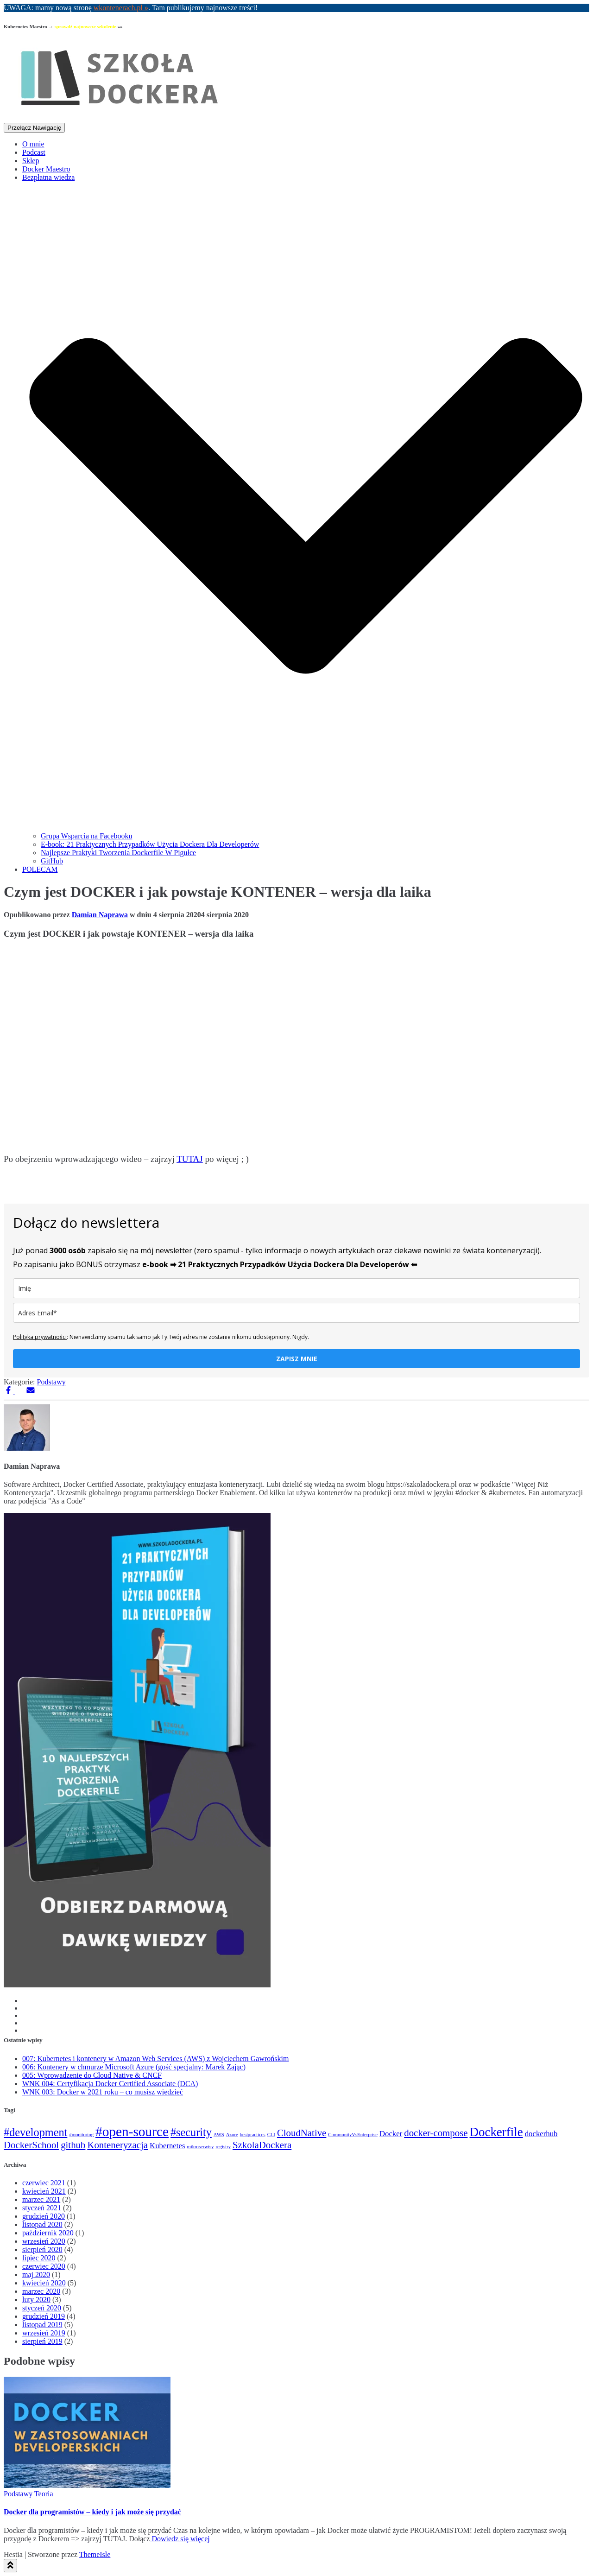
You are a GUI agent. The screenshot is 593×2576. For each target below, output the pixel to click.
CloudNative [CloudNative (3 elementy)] (301, 2132)
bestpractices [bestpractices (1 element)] (252, 2134)
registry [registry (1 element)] (223, 2146)
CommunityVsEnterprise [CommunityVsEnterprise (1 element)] (353, 2134)
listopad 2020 (42, 2224)
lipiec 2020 (39, 2258)
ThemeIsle (95, 2554)
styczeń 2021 (41, 2208)
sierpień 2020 (42, 2249)
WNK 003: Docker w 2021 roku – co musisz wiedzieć (102, 2092)
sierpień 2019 (42, 2341)
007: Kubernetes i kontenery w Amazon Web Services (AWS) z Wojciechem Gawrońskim (155, 2058)
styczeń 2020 (41, 2308)
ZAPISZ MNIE (296, 1358)
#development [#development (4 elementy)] (35, 2132)
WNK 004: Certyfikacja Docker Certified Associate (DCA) (110, 2083)
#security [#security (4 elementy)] (191, 2132)
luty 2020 (36, 2299)
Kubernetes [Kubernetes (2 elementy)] (167, 2145)
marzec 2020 (41, 2291)
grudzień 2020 (43, 2216)
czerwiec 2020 (43, 2266)
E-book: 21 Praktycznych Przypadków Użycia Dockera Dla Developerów (150, 844)
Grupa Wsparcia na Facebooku (86, 836)
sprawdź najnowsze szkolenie (85, 26)
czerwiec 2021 (43, 2183)
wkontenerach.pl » (121, 8)
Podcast (33, 152)
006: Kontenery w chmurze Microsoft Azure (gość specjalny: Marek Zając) (134, 2067)
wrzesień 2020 (43, 2241)
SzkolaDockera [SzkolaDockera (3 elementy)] (262, 2145)
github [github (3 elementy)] (73, 2145)
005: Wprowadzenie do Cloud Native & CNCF (92, 2075)
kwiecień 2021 (44, 2191)
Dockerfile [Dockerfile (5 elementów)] (496, 2132)
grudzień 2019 (43, 2316)
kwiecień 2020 (44, 2283)
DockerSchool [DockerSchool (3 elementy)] (31, 2145)
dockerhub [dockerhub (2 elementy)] (541, 2133)
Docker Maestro (46, 169)
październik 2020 (48, 2233)
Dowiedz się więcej (179, 2539)
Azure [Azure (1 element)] (232, 2134)
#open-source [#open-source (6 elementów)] (132, 2131)
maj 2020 (36, 2274)
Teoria (43, 2494)
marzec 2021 (41, 2199)
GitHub (52, 861)
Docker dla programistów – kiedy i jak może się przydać (92, 2512)
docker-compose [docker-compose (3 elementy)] (435, 2132)
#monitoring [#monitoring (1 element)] (81, 2134)
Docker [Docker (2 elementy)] (390, 2133)
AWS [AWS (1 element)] (219, 2134)
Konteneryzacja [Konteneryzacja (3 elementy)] (117, 2145)
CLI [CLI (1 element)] (271, 2134)
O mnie (33, 144)
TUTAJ (190, 1159)
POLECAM (39, 869)
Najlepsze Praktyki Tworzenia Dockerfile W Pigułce (118, 853)
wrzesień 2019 (43, 2333)
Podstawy (51, 1382)
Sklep (30, 161)
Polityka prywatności (40, 1337)
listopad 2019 (42, 2325)
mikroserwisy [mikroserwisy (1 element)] (200, 2146)
